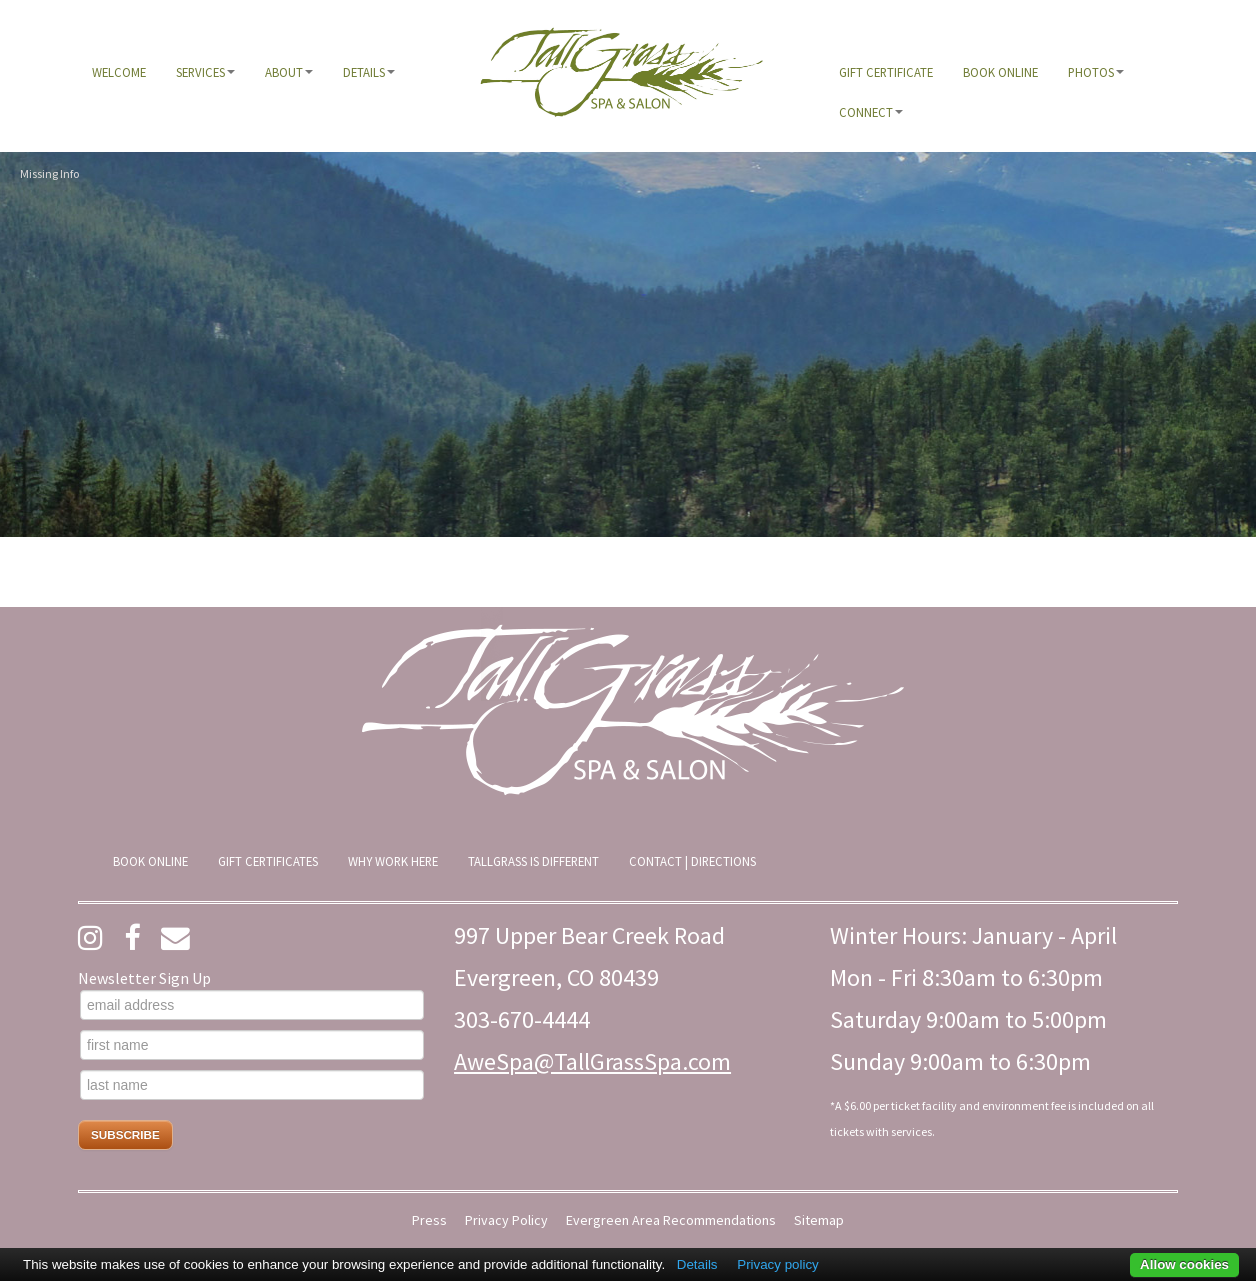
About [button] (289, 72)
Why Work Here (393, 861)
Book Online (1000, 72)
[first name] (252, 1045)
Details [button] (369, 72)
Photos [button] (1096, 72)
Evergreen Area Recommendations (671, 1220)
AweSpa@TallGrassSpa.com (592, 1061)
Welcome (119, 72)
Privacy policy (777, 1264)
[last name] (252, 1085)
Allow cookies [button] (1184, 1264)
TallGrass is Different (533, 861)
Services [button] (205, 72)
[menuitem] (119, 72)
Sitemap (819, 1220)
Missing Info (49, 173)
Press (429, 1220)
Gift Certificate (886, 72)
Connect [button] (871, 112)
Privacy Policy (506, 1220)
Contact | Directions (692, 861)
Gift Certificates (268, 861)
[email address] (252, 1005)
